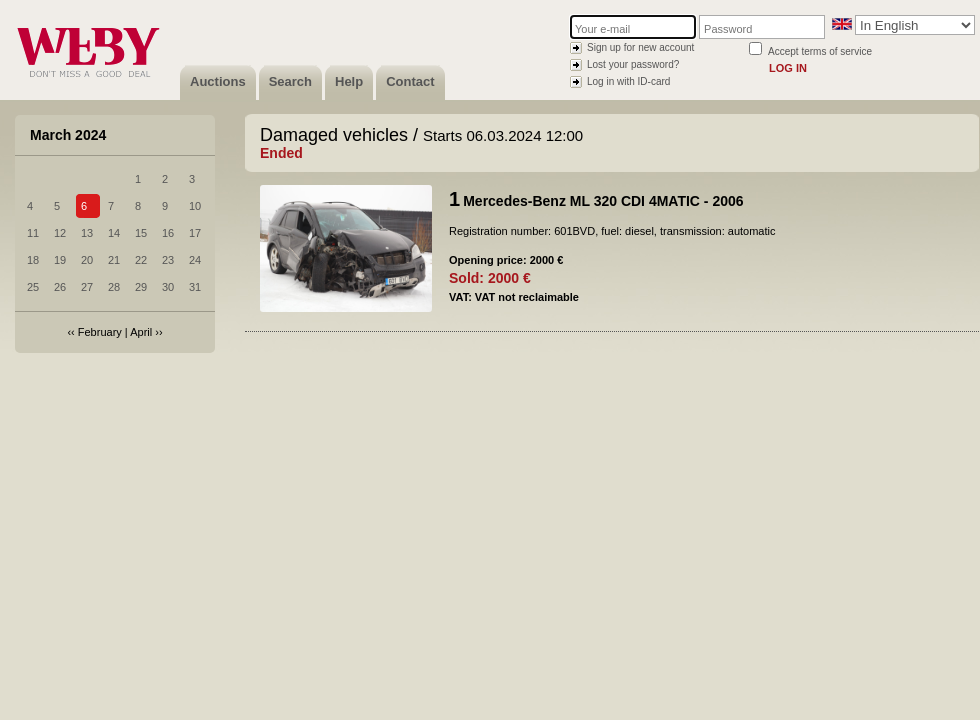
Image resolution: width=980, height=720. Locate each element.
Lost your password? (633, 64)
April (141, 332)
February (100, 332)
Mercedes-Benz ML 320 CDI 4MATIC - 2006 (603, 201)
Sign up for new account (640, 47)
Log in (788, 68)
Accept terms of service (820, 51)
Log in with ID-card (628, 81)
